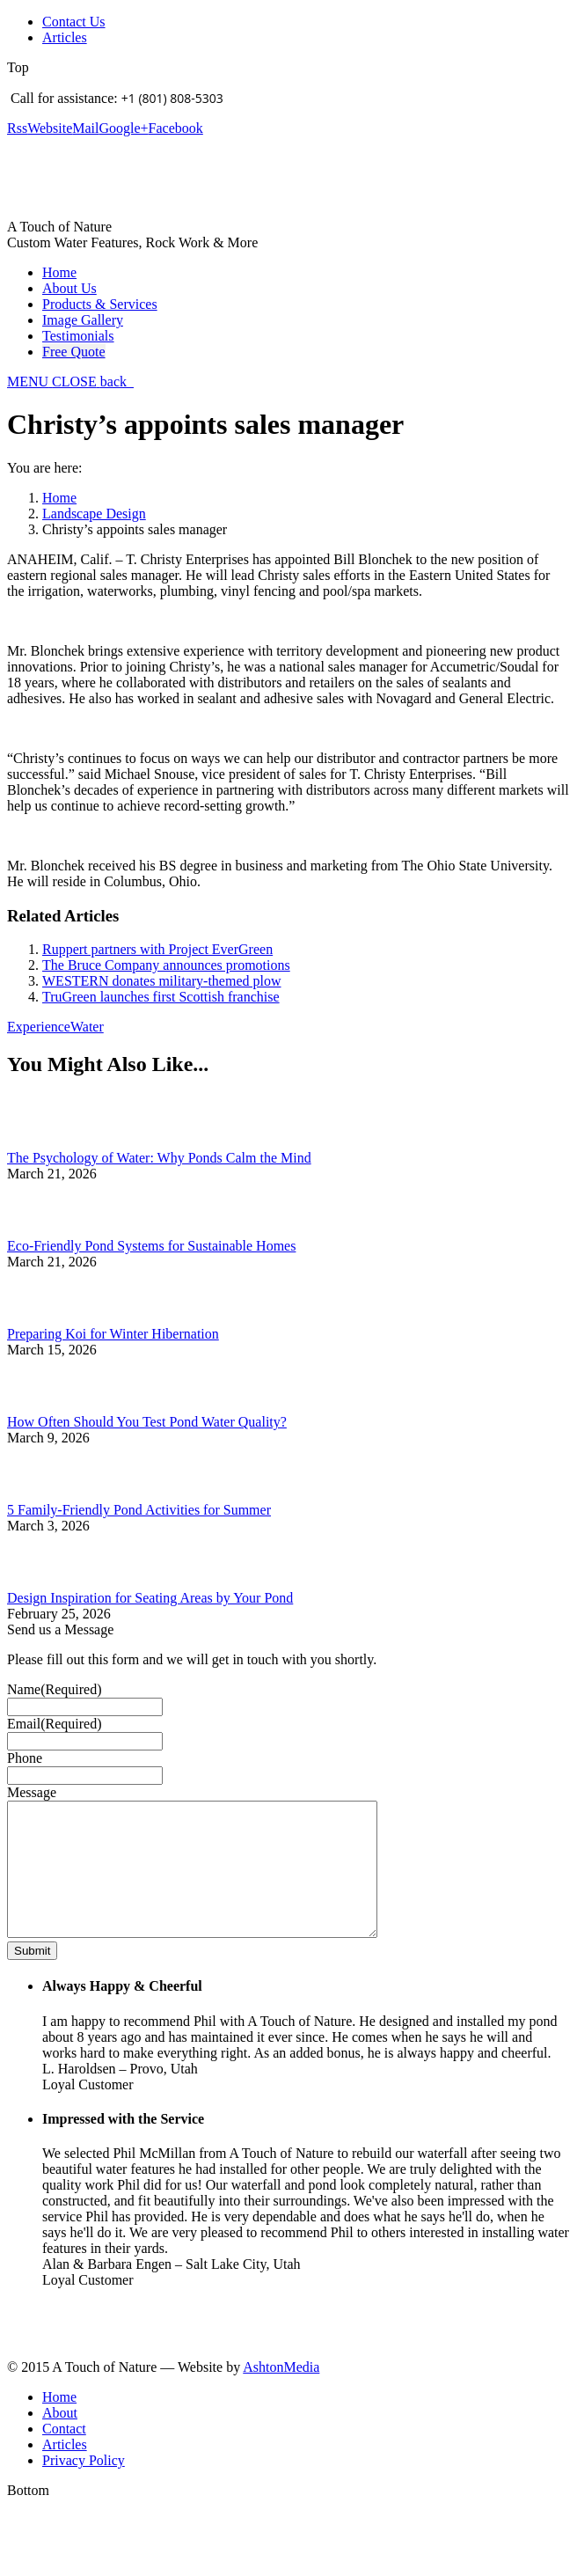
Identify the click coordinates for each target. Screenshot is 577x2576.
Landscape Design (94, 513)
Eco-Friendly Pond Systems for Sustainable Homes (151, 1245)
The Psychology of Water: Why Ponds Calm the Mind (159, 1157)
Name (54, 1689)
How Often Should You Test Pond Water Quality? (147, 1421)
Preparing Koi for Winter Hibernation (113, 1333)
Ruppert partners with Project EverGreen (157, 949)
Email (54, 1723)
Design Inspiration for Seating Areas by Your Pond (150, 1597)
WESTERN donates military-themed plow (161, 980)
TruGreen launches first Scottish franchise (161, 996)
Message (31, 1792)
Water (87, 1026)
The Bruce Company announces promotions (166, 965)
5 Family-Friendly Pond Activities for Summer (139, 1509)
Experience (38, 1026)
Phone (24, 1757)
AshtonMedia (281, 2393)
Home (59, 497)
